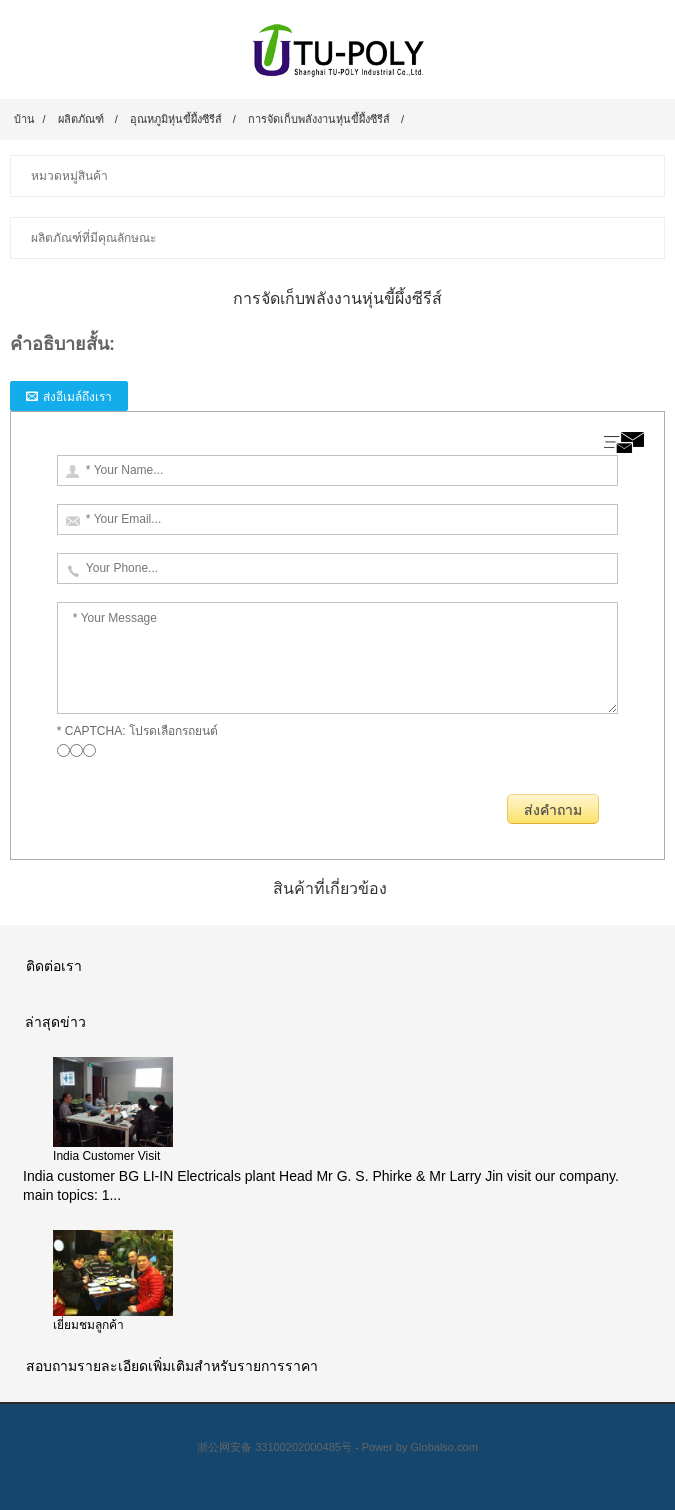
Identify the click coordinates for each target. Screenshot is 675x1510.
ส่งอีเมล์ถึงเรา (77, 397)
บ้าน (24, 119)
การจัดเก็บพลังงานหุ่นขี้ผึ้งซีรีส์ (319, 119)
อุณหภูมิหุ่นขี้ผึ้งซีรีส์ (176, 119)
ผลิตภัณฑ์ (81, 119)
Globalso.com (444, 1447)
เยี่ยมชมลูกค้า (88, 1325)
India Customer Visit (106, 1156)
